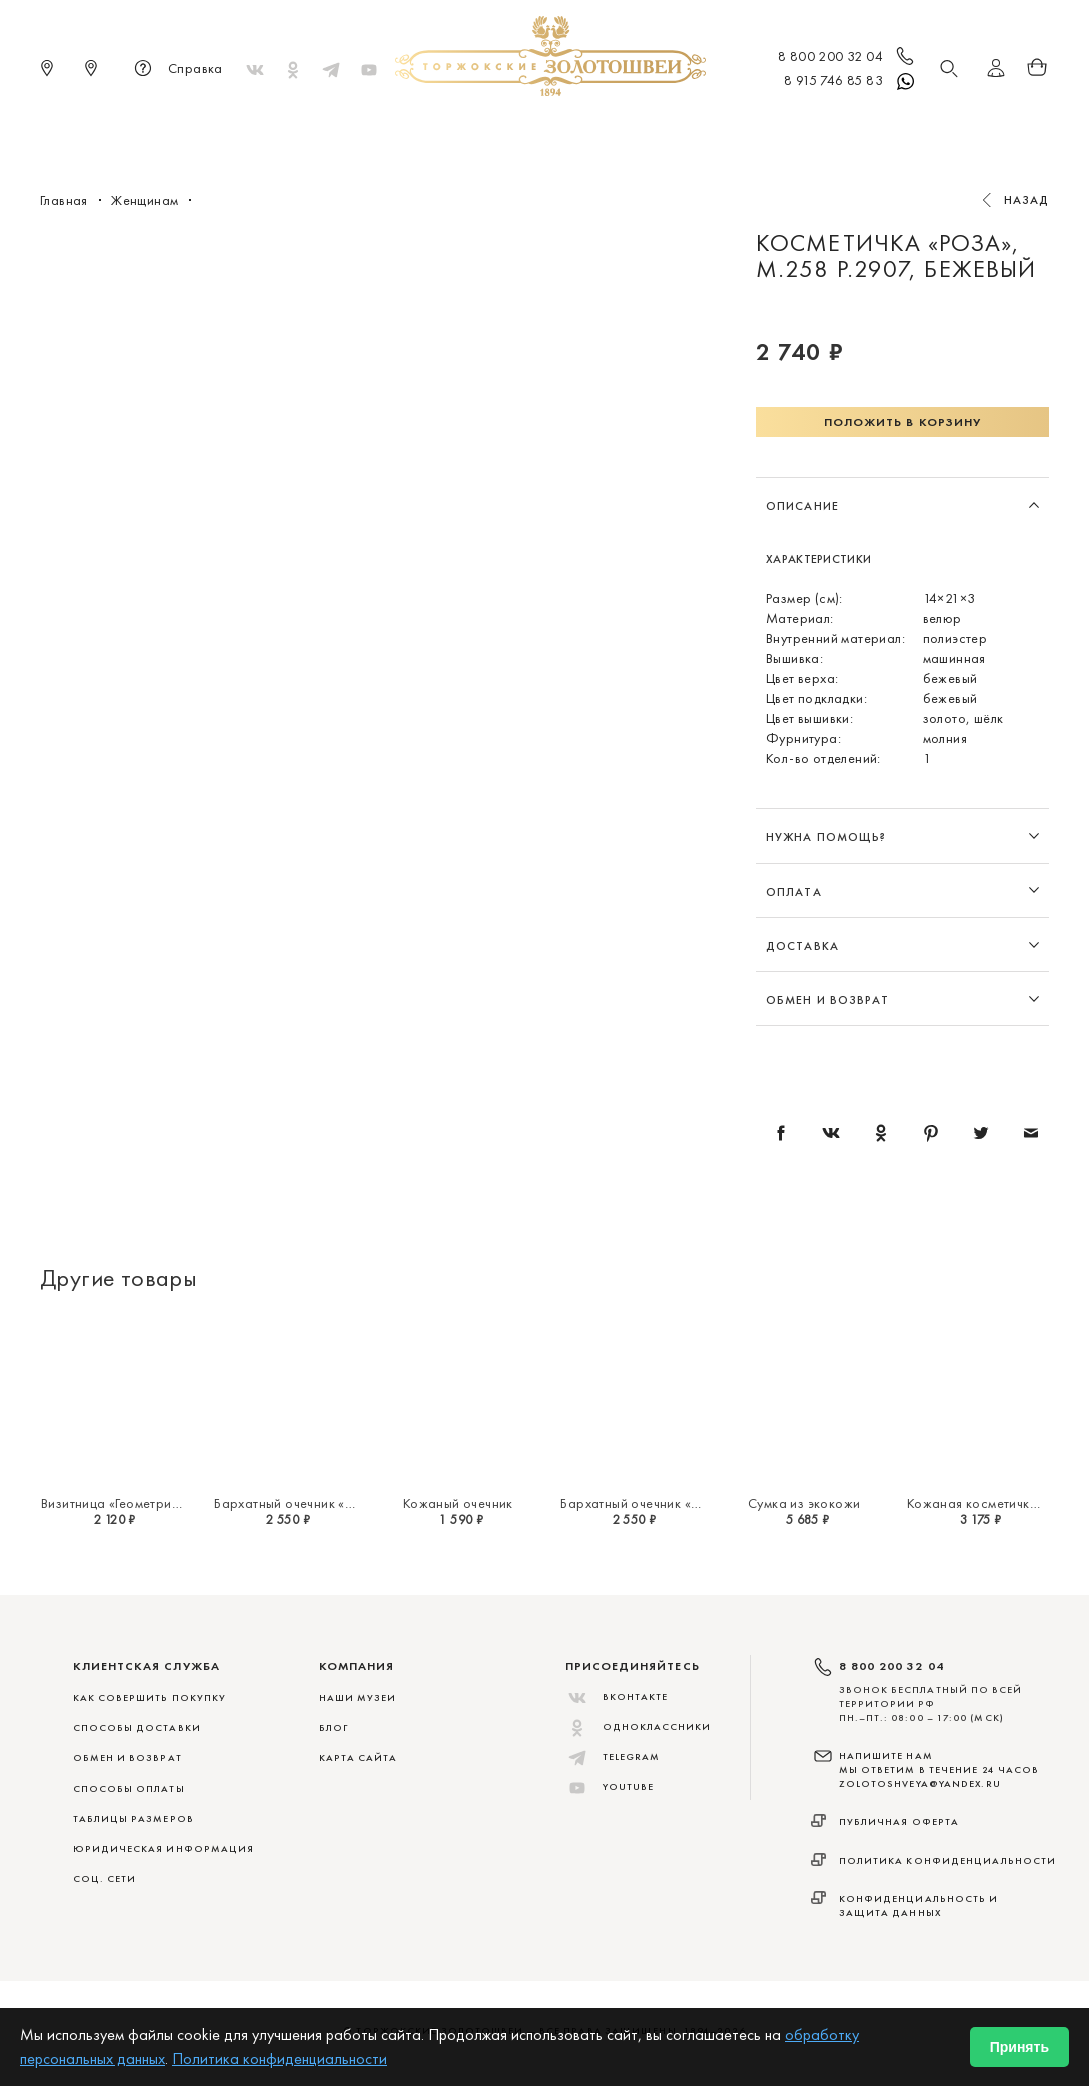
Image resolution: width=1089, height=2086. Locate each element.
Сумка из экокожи (804, 1503)
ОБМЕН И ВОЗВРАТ (127, 1757)
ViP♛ (786, 130)
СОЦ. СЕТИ (105, 1878)
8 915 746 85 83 (850, 82)
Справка (175, 70)
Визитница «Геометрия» (112, 1503)
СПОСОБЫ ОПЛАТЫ (129, 1788)
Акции (847, 130)
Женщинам (514, 130)
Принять (1019, 2047)
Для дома (712, 130)
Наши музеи (358, 1697)
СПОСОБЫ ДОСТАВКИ (137, 1727)
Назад (1027, 200)
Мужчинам (615, 130)
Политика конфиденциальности (948, 1860)
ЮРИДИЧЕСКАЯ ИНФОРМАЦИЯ (164, 1848)
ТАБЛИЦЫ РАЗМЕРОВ (133, 1818)
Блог (333, 1727)
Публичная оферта (899, 1821)
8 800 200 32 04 (847, 58)
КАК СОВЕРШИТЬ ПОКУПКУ (150, 1697)
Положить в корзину (903, 422)
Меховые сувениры (384, 130)
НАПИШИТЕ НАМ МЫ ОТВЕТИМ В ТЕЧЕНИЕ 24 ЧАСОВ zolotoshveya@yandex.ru (939, 1770)
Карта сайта (358, 1757)
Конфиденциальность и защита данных (919, 1905)
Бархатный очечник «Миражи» (309, 1503)
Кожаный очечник (458, 1503)
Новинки (260, 130)
